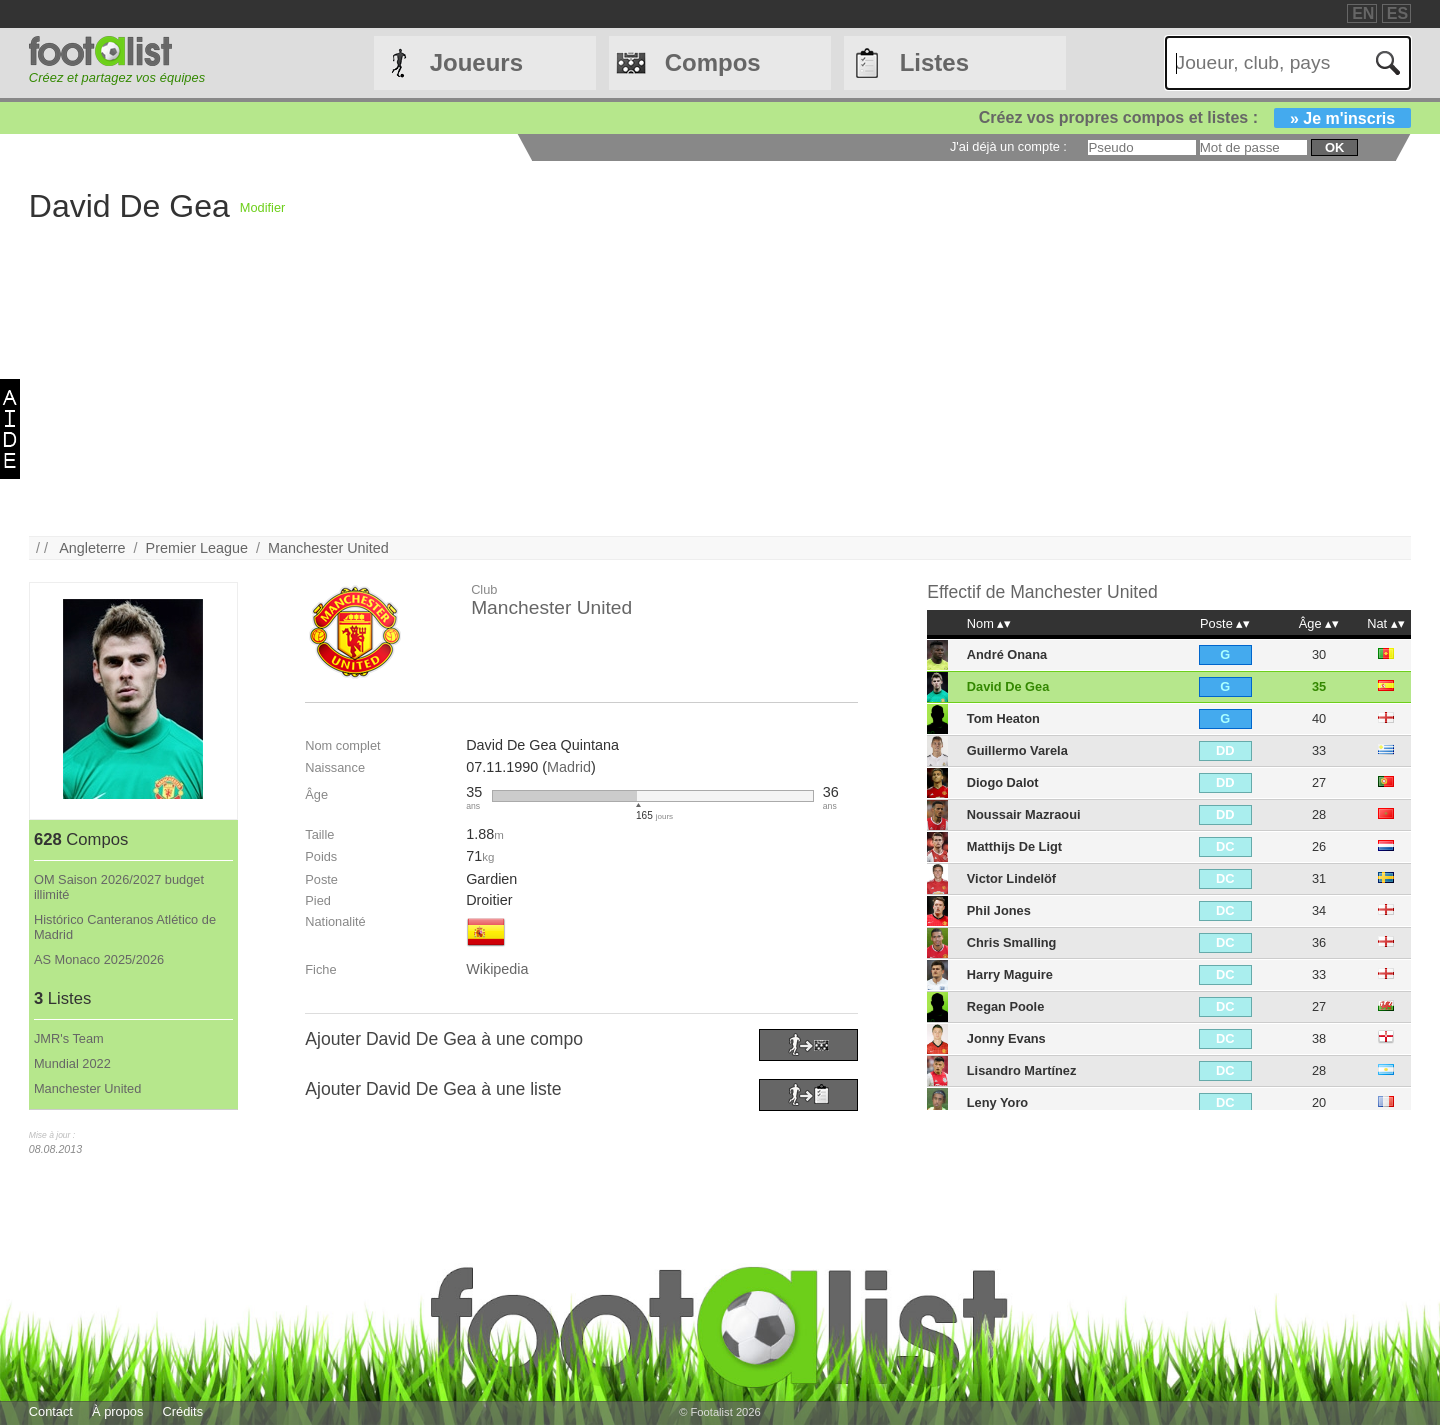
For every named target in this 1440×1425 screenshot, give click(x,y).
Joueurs (476, 62)
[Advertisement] (629, 396)
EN (1363, 13)
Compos (713, 62)
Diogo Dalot (1003, 782)
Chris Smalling (1012, 942)
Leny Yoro (997, 1102)
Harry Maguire (1010, 974)
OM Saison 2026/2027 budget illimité (119, 887)
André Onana (1007, 654)
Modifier (263, 207)
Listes (934, 62)
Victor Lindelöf (1011, 878)
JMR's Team (69, 1038)
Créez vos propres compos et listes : (1195, 117)
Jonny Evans (1006, 1038)
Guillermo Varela (1017, 750)
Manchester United (328, 548)
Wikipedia (497, 969)
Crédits (183, 1411)
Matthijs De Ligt (1014, 846)
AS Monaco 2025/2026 (99, 959)
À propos (117, 1411)
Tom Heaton (1003, 718)
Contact (51, 1411)
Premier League (197, 548)
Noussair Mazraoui (1024, 814)
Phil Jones (999, 910)
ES (1397, 13)
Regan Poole (1006, 1006)
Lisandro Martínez (1022, 1070)
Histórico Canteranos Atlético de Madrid (125, 927)
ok (1334, 147)
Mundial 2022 (72, 1063)
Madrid (569, 767)
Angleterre (92, 548)
